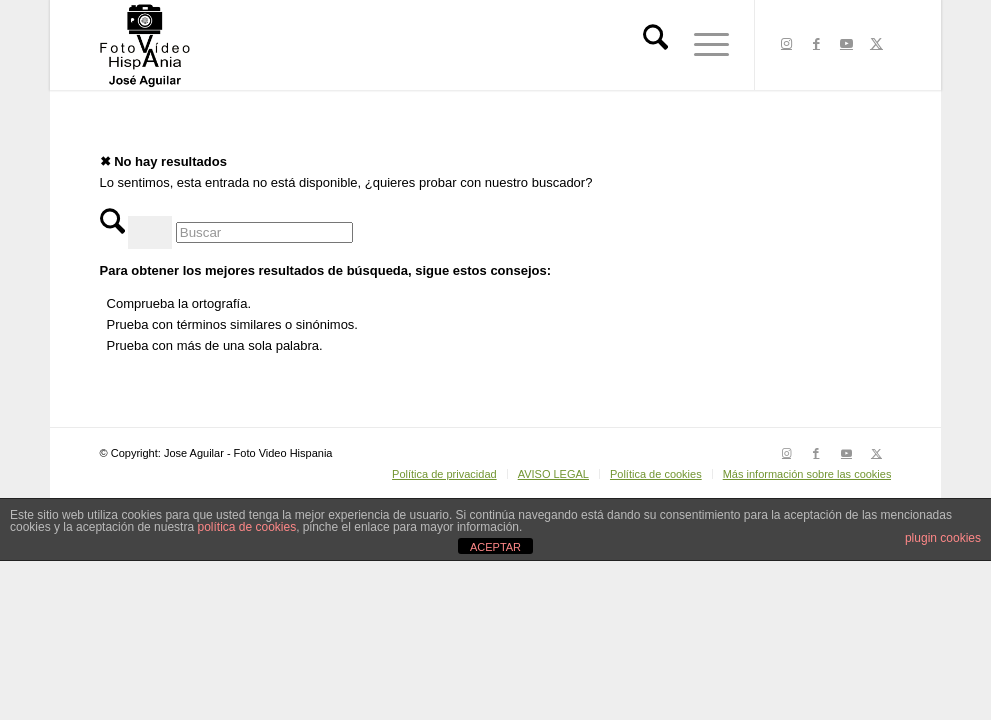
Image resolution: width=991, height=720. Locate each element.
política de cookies (246, 527)
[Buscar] (655, 45)
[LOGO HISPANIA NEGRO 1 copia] (145, 45)
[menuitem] (655, 45)
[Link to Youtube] (846, 44)
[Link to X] (876, 44)
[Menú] (705, 45)
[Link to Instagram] (786, 44)
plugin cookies (943, 538)
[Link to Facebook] (816, 44)
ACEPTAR (495, 547)
